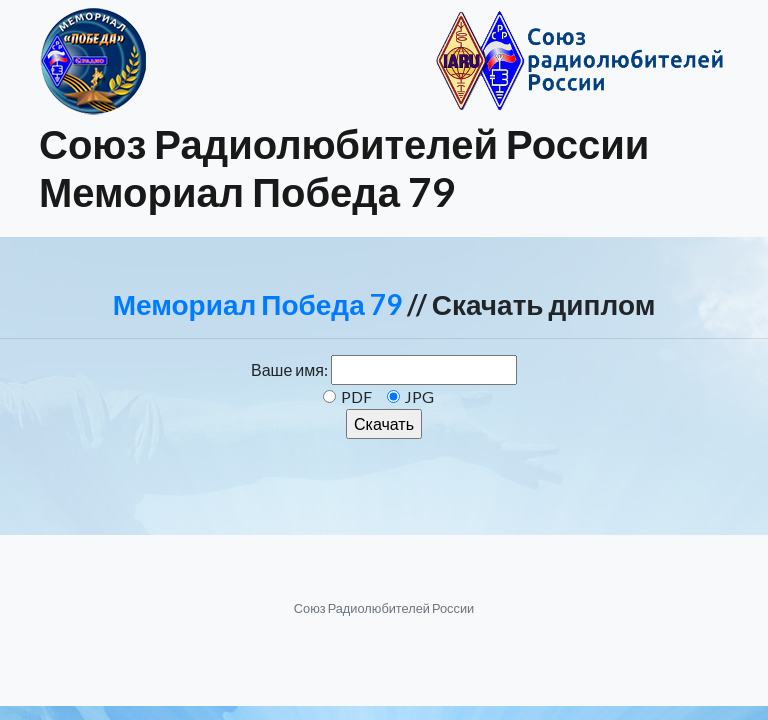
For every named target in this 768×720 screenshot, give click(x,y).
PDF (356, 396)
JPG (419, 396)
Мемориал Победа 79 (257, 304)
